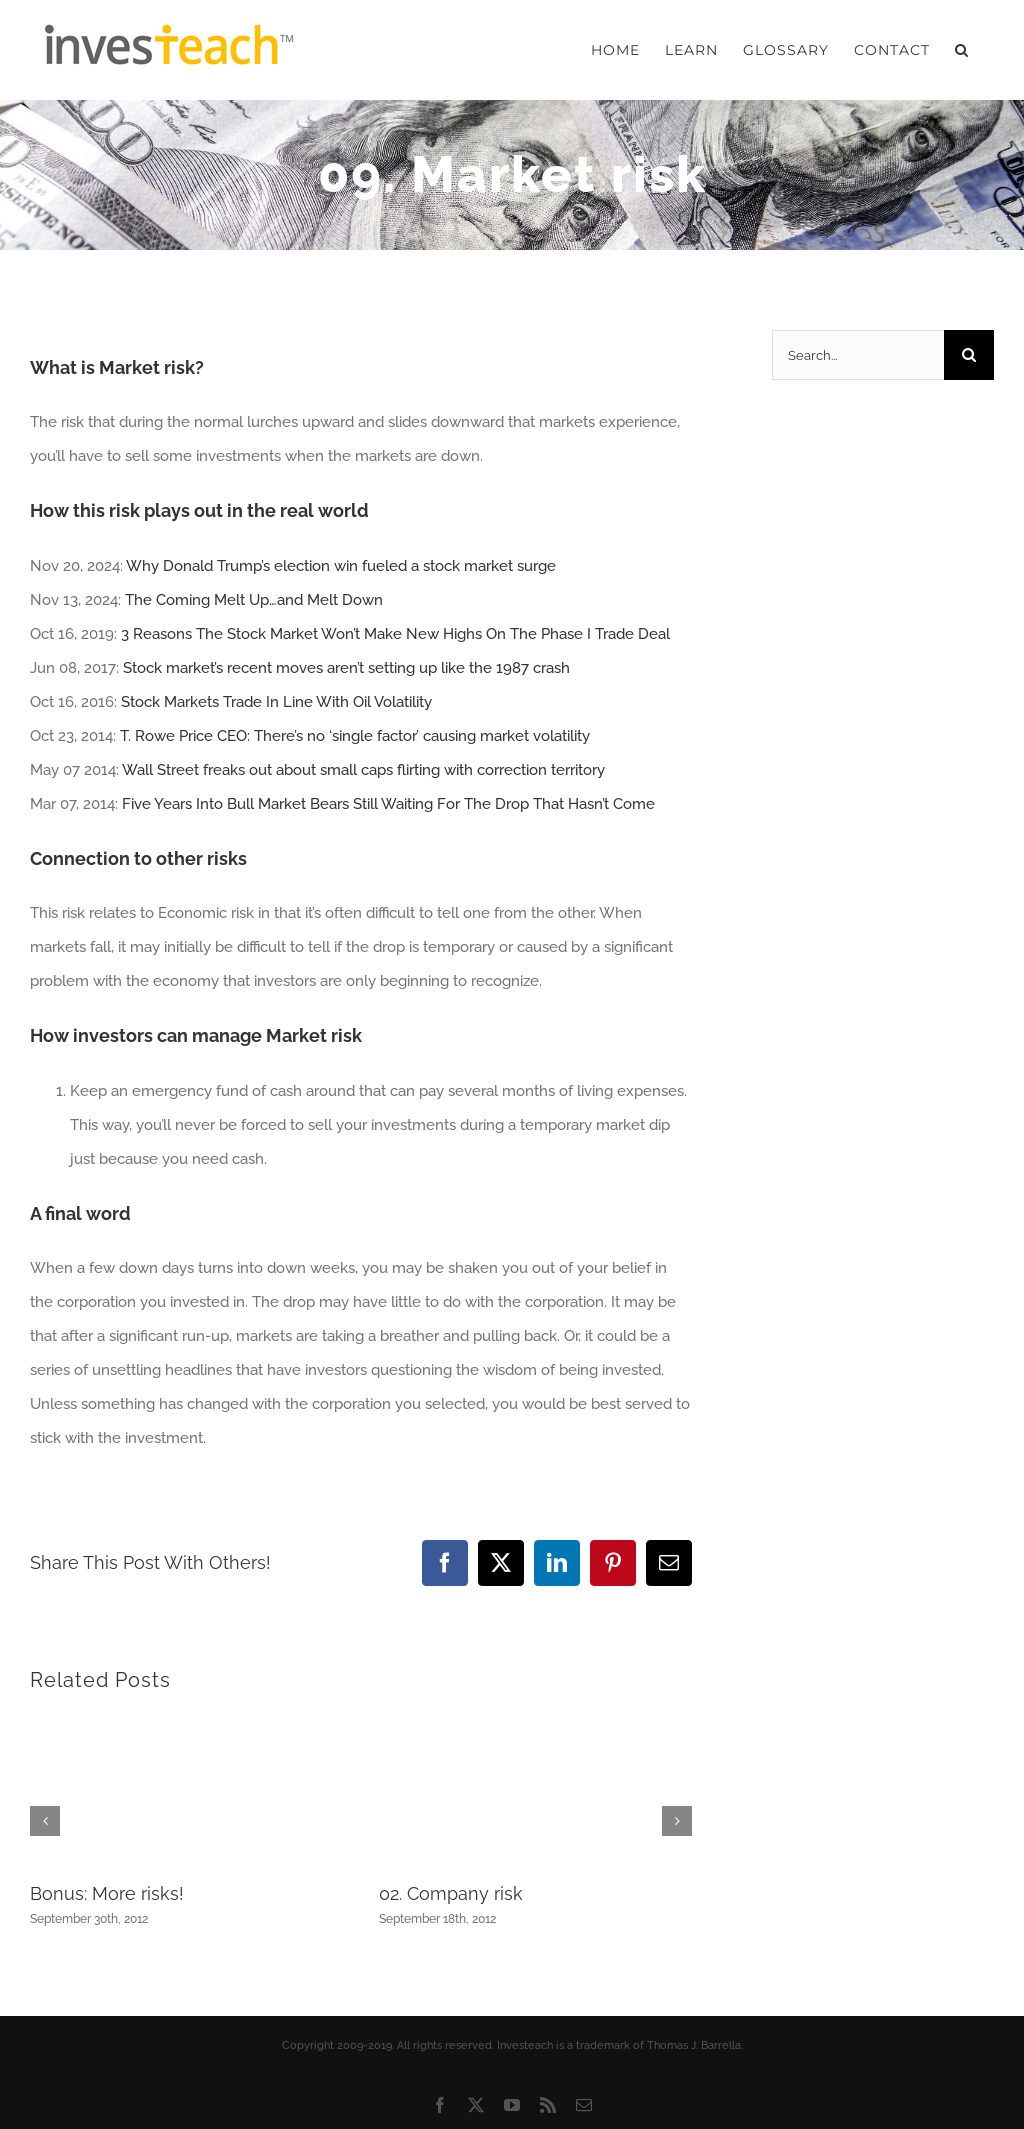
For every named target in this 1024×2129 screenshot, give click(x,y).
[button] (962, 50)
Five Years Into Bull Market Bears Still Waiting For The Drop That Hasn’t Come (388, 804)
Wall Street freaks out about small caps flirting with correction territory (363, 770)
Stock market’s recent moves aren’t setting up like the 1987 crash (346, 668)
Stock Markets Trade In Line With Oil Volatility (276, 702)
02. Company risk (451, 1893)
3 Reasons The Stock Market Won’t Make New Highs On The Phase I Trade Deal (395, 634)
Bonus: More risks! (107, 1893)
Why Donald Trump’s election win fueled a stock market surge (341, 566)
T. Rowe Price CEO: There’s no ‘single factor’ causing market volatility (355, 736)
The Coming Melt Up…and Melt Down (254, 600)
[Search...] (858, 355)
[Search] (969, 355)
